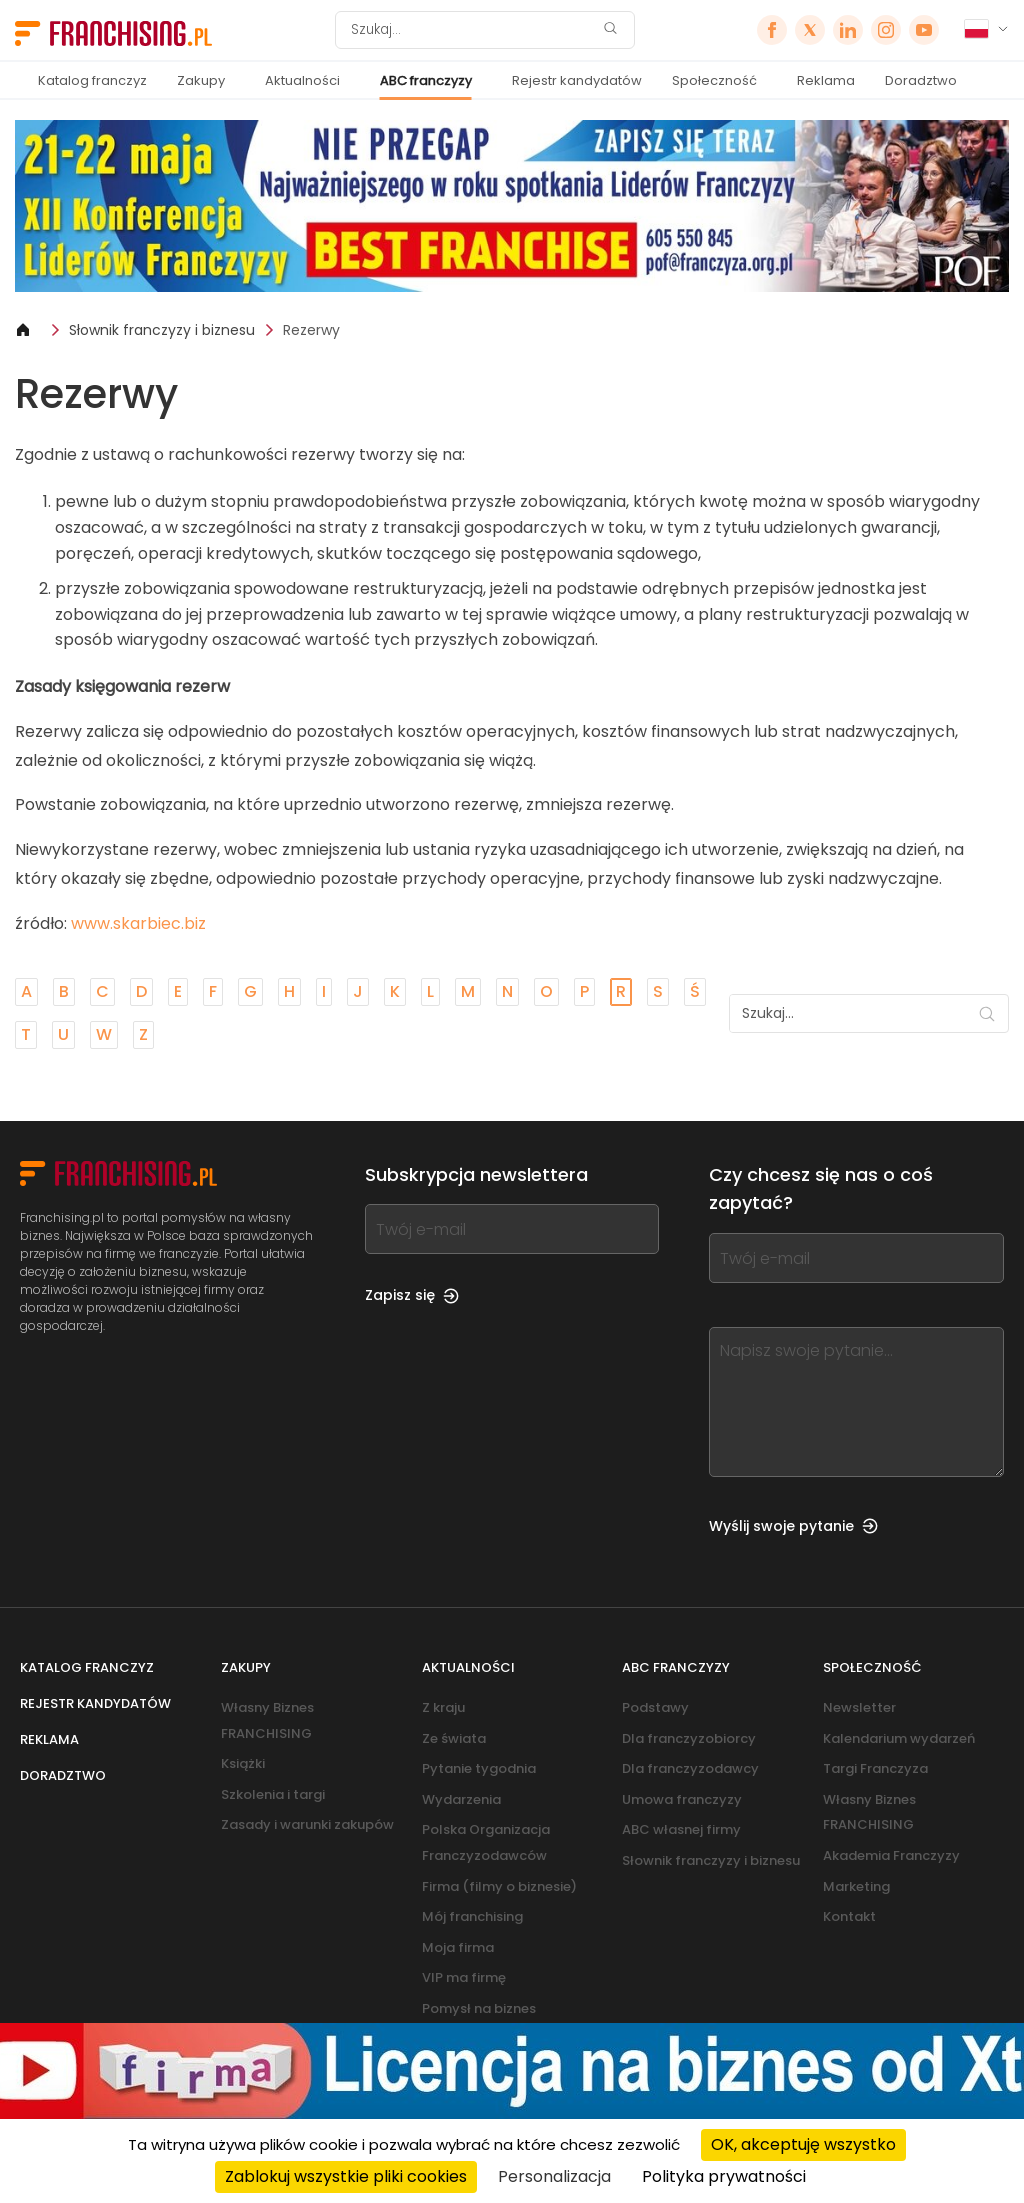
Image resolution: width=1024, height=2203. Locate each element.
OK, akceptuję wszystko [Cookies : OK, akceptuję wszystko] (803, 2144)
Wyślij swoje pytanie (793, 1526)
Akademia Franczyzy (891, 1855)
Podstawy (655, 1707)
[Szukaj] (472, 30)
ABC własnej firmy (681, 1829)
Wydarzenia (461, 1799)
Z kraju (443, 1707)
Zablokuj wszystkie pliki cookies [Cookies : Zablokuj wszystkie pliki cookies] (346, 2176)
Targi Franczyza (875, 1768)
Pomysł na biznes (479, 2008)
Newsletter (859, 1707)
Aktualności (302, 80)
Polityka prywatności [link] (724, 2176)
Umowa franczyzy (682, 1799)
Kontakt (849, 1916)
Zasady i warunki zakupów (307, 1824)
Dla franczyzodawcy (690, 1768)
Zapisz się (412, 1295)
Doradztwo (921, 80)
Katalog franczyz (92, 80)
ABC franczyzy (426, 80)
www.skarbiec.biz (138, 923)
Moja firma (458, 1947)
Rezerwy (311, 330)
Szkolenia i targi (273, 1794)
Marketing (856, 1886)
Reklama (826, 80)
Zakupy (201, 80)
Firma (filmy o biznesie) (499, 1886)
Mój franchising (472, 1916)
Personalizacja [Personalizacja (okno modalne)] (554, 2176)
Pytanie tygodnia (479, 1768)
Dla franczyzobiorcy (689, 1738)
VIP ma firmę (464, 1977)
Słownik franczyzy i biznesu (162, 330)
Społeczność (714, 80)
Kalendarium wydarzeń (899, 1738)
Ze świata (454, 1738)
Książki (243, 1763)
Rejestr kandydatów (577, 80)
